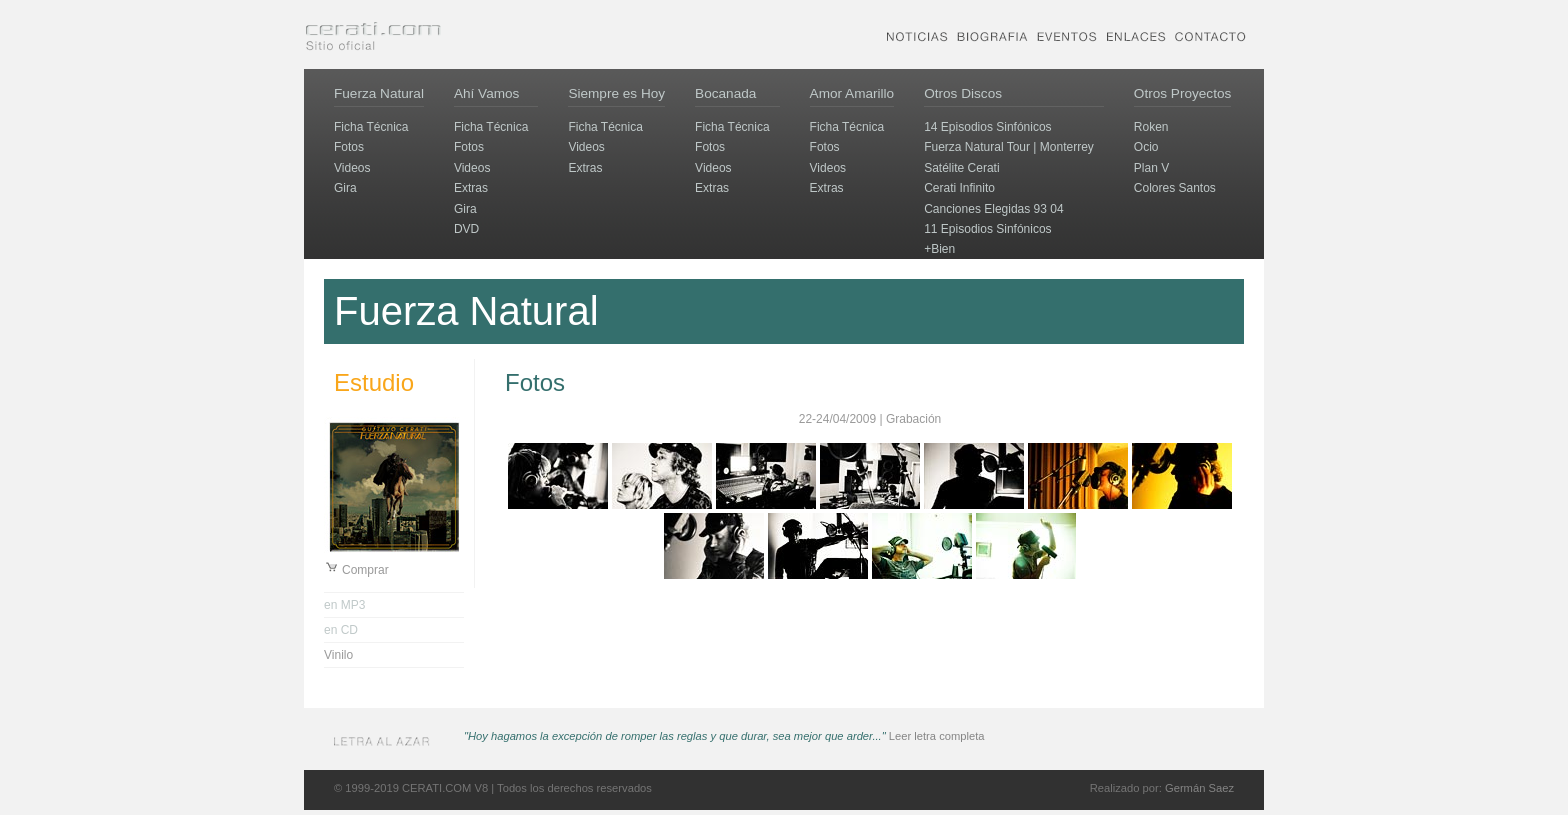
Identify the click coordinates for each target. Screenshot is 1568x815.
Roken (1151, 127)
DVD (466, 229)
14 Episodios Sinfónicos (987, 127)
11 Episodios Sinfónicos (987, 229)
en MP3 (344, 605)
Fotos (349, 147)
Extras (471, 188)
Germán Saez (1199, 788)
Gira (345, 188)
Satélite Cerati (961, 168)
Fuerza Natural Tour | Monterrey (1009, 147)
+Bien (939, 249)
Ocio (1146, 147)
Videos (352, 168)
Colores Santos (1175, 188)
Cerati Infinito (959, 188)
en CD (341, 630)
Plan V (1151, 168)
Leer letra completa (937, 736)
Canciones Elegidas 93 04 (993, 209)
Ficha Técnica (371, 127)
